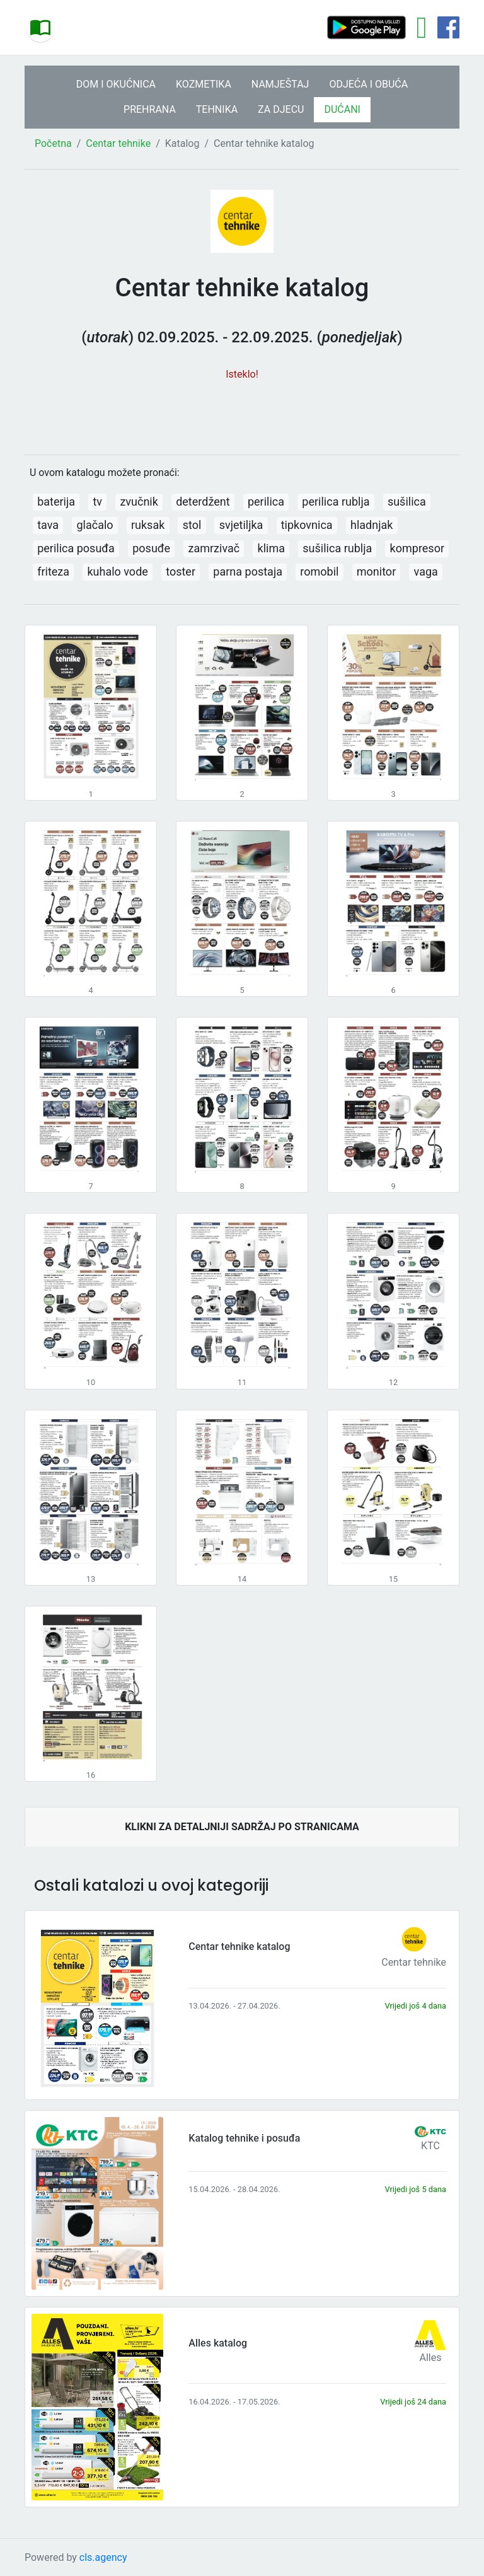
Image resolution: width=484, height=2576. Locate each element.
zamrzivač (213, 548)
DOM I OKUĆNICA (116, 84)
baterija (56, 501)
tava (48, 524)
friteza (53, 571)
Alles (431, 2358)
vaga (426, 571)
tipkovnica (307, 524)
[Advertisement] (242, 411)
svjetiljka (241, 524)
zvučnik (139, 501)
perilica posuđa (76, 548)
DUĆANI (342, 109)
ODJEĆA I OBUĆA (368, 84)
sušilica (407, 501)
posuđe (151, 548)
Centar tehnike (118, 143)
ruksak (147, 524)
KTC (430, 2146)
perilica (266, 501)
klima (271, 548)
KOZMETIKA (203, 84)
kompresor (417, 548)
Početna (53, 143)
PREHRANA (150, 109)
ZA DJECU (281, 109)
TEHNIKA (217, 109)
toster (180, 571)
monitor (376, 571)
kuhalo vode (117, 571)
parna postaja (247, 571)
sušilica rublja (337, 548)
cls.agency (103, 2557)
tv (97, 501)
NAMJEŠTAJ (280, 84)
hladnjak (371, 524)
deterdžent (202, 501)
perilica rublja (335, 501)
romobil (319, 571)
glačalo (94, 524)
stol (192, 524)
